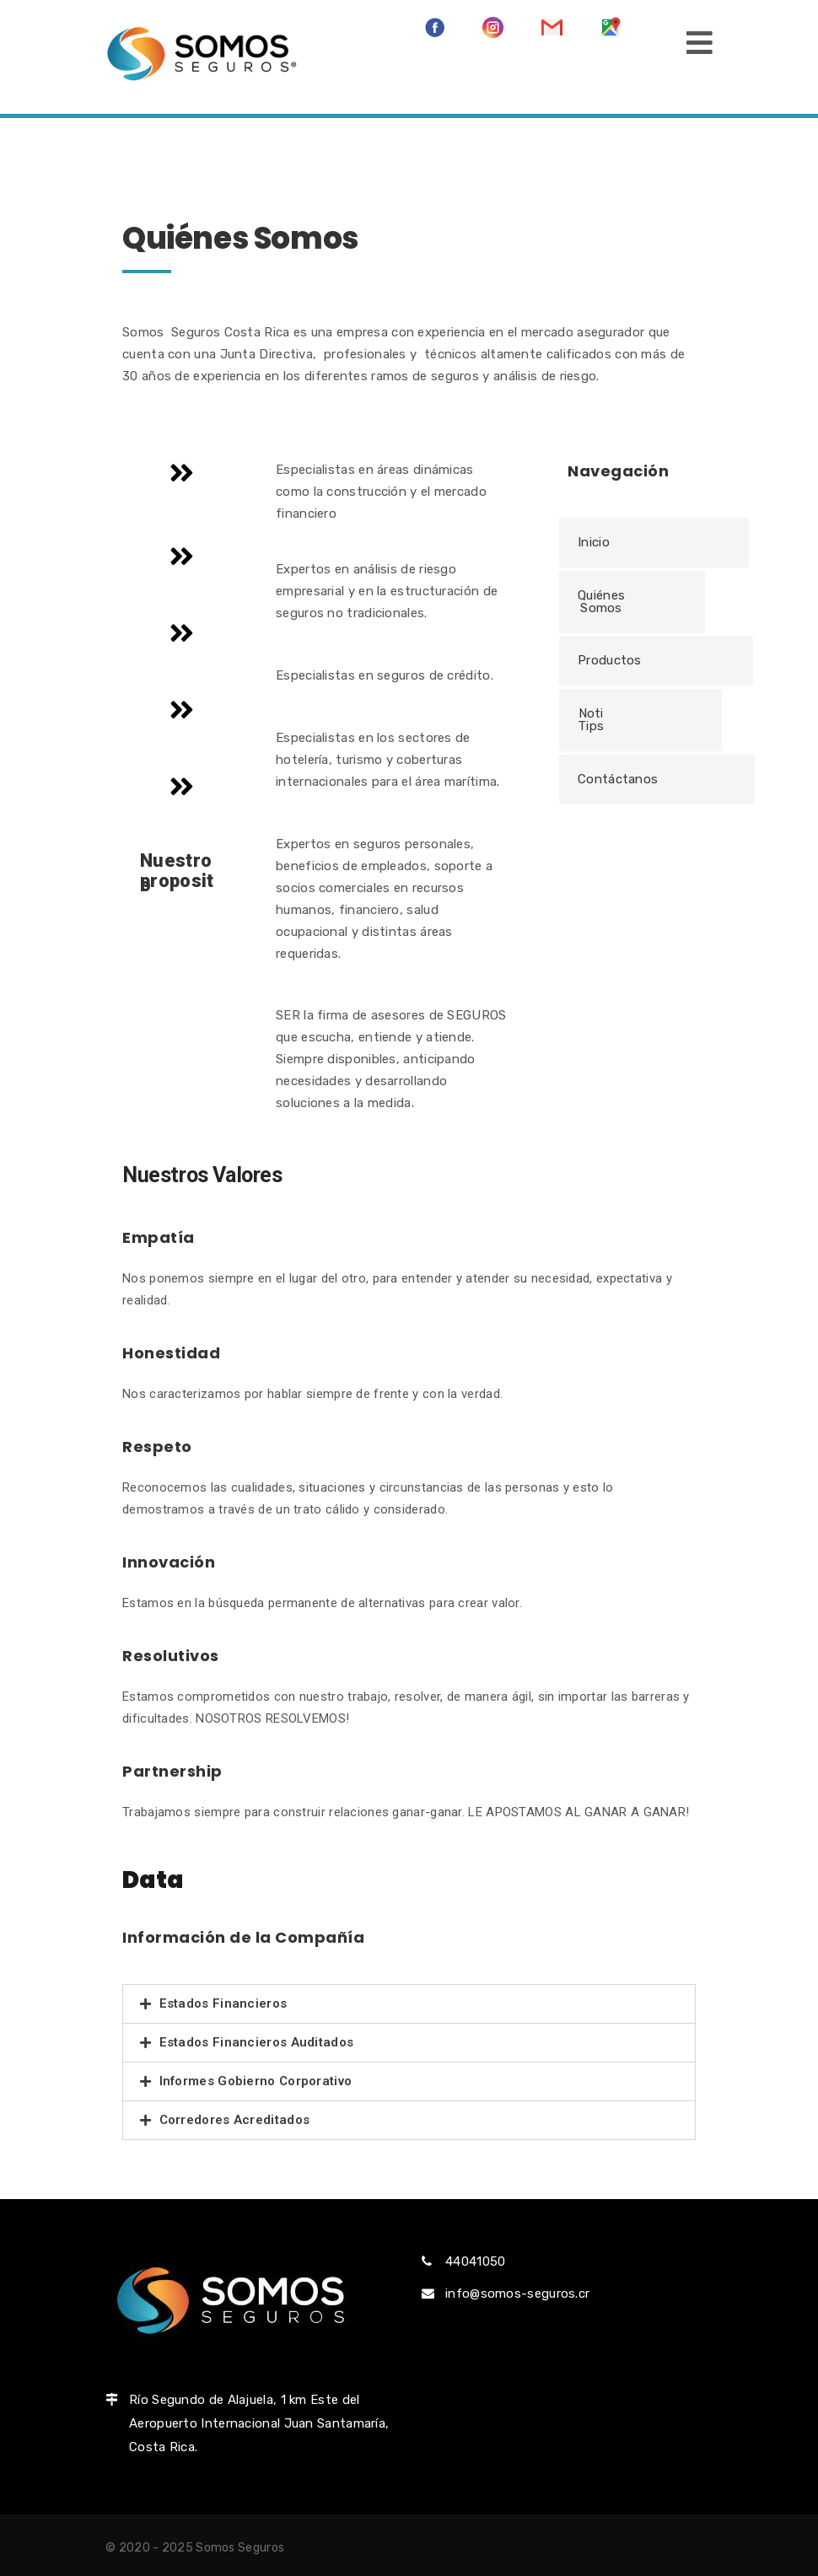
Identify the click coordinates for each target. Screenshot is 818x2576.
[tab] (409, 2004)
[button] (654, 542)
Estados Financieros (223, 2003)
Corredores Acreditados (234, 2119)
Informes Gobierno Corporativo (255, 2081)
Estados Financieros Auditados (256, 2042)
